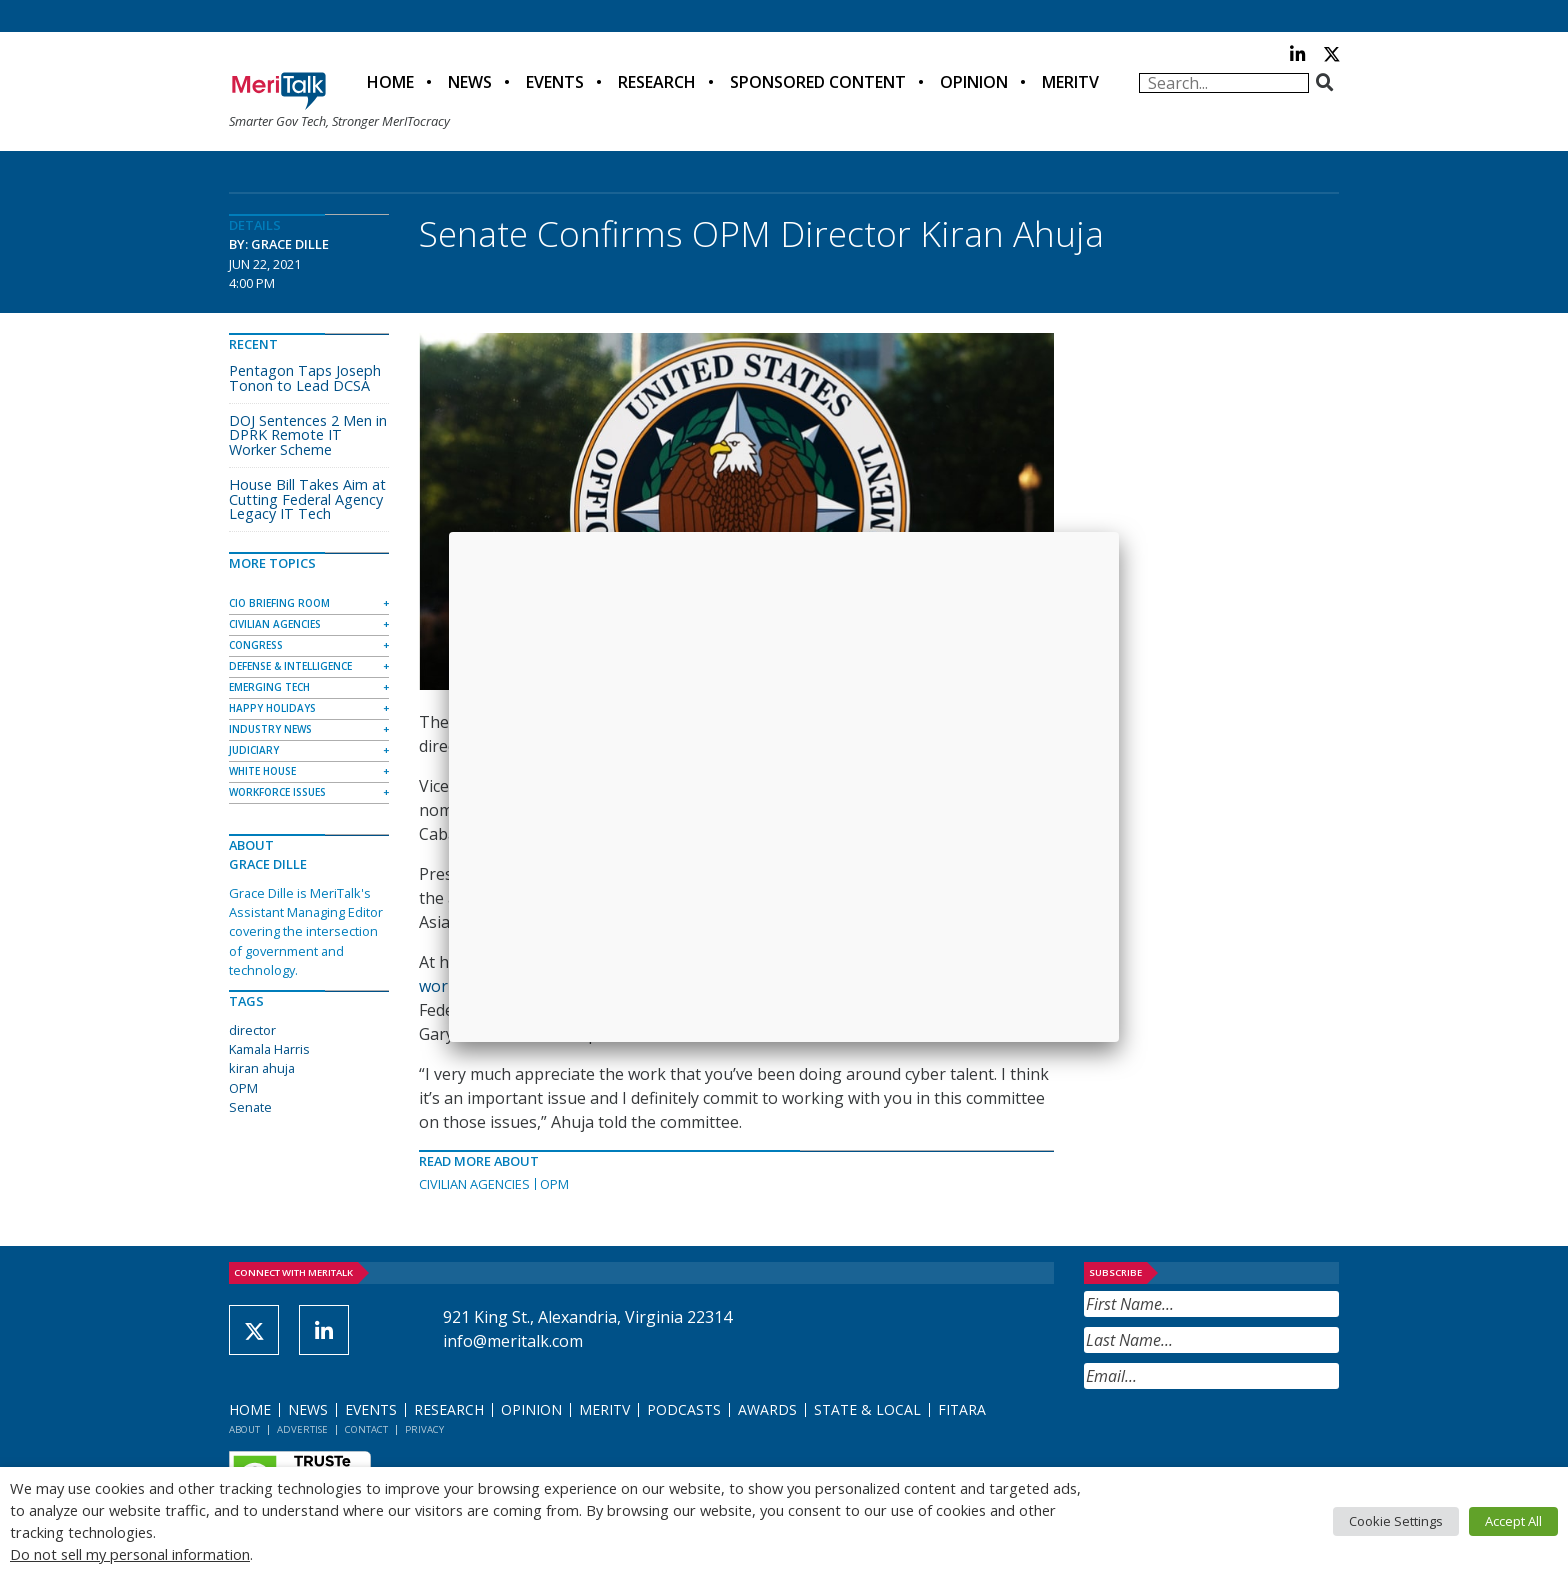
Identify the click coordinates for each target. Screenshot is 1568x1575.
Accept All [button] (1513, 1521)
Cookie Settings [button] (1396, 1521)
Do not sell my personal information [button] (130, 1554)
